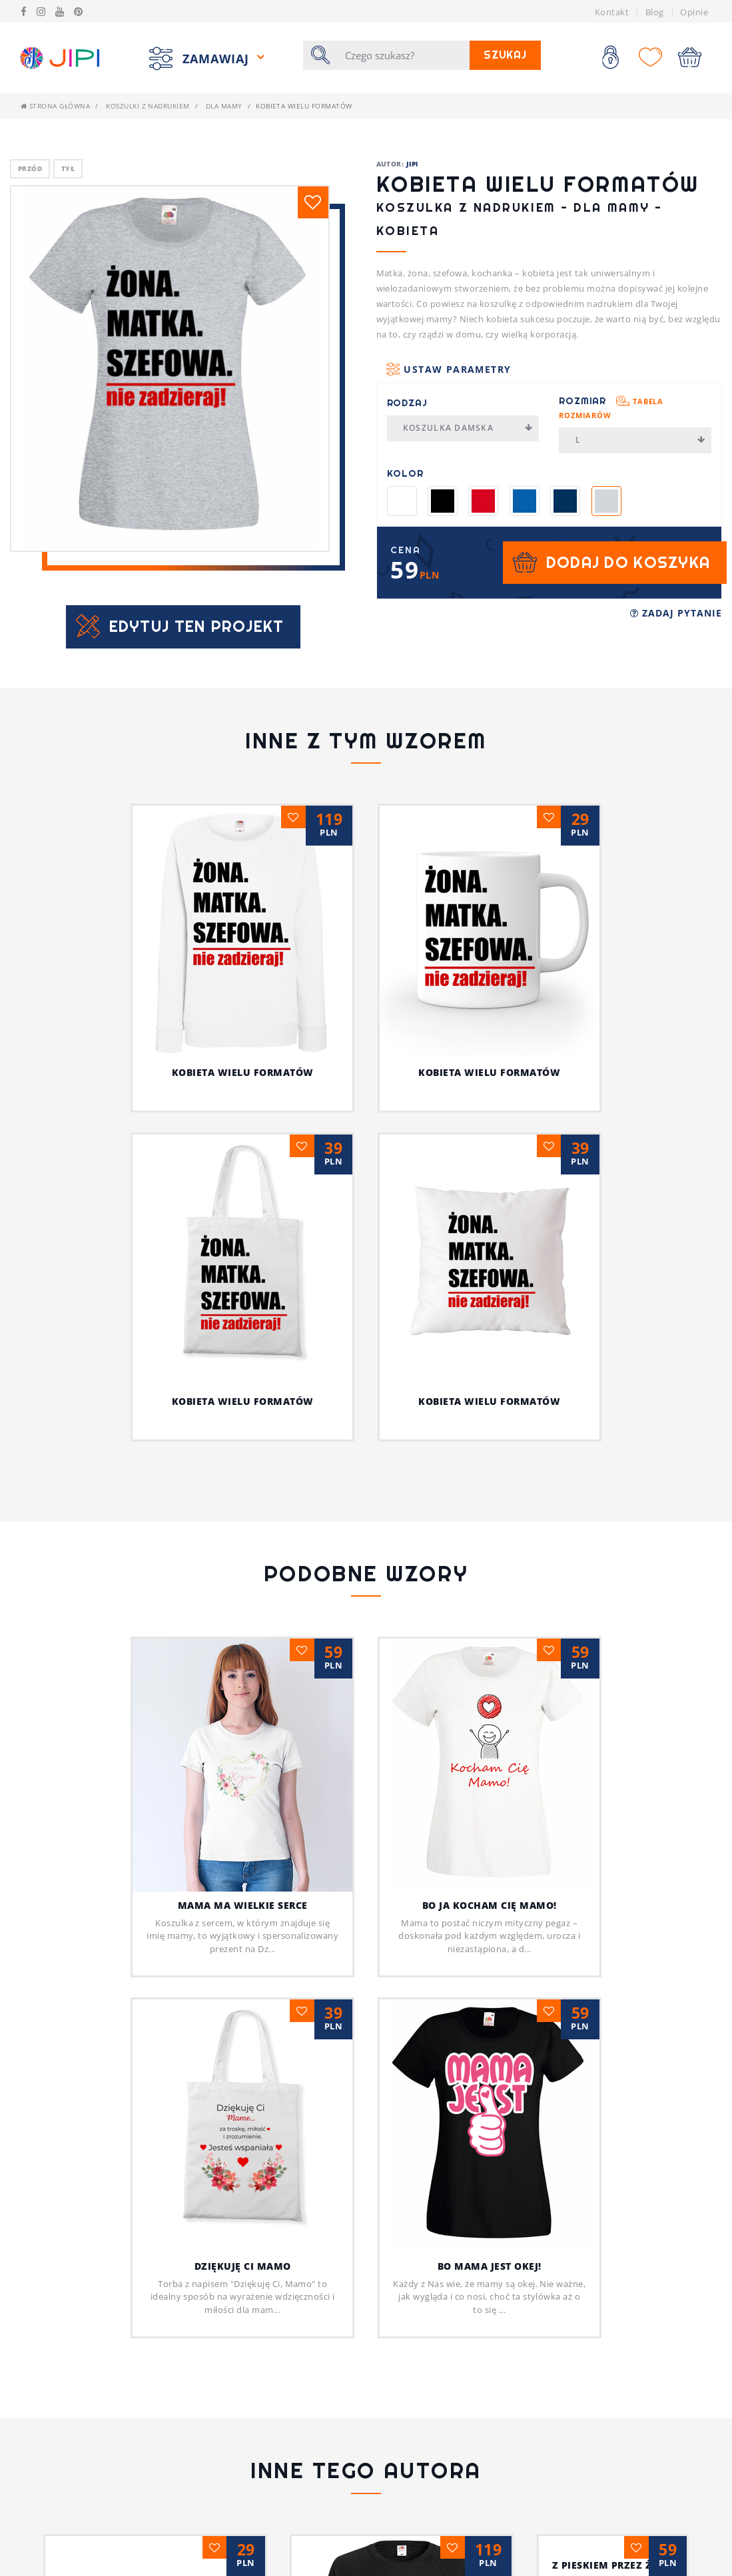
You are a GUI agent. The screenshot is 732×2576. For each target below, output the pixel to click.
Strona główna (55, 106)
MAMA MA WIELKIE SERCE (243, 1905)
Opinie (694, 12)
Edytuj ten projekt (196, 626)
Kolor (405, 473)
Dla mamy (224, 106)
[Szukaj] (403, 55)
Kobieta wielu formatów (243, 1072)
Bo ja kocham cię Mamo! (489, 1905)
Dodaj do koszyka (628, 562)
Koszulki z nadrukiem (148, 106)
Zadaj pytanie (676, 613)
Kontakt (612, 12)
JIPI (412, 163)
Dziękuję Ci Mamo (242, 2266)
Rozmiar (611, 407)
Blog (654, 12)
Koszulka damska (468, 427)
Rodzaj (407, 403)
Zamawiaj (218, 58)
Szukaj (505, 55)
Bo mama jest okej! (490, 2266)
